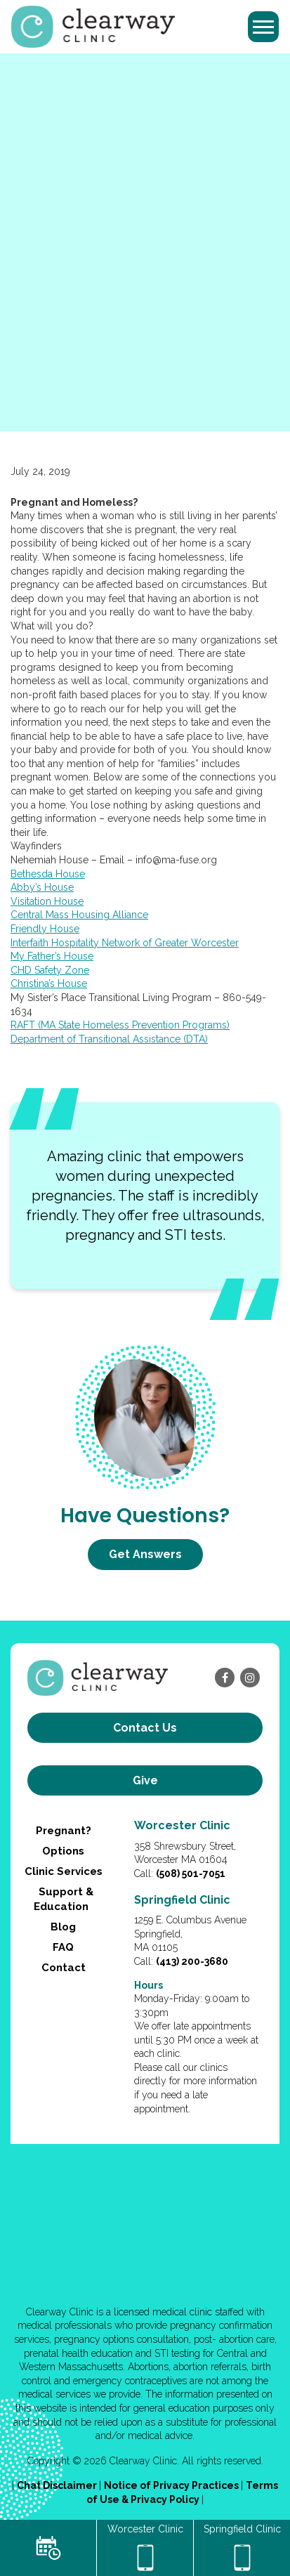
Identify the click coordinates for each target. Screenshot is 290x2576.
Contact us (145, 1727)
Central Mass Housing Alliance (79, 914)
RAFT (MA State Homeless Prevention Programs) (120, 1025)
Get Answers (145, 1554)
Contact (63, 1967)
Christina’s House (49, 983)
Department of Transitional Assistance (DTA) (109, 1039)
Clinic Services (64, 1871)
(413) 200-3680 (192, 1961)
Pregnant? (63, 1830)
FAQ (63, 1947)
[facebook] (225, 1677)
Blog (63, 1927)
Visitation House (47, 901)
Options (63, 1851)
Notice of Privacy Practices (172, 2485)
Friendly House (45, 928)
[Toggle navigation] (263, 26)
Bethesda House (48, 874)
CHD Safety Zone (50, 970)
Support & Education (63, 1899)
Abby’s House (42, 887)
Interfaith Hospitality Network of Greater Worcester (125, 942)
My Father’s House (52, 956)
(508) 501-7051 (190, 1873)
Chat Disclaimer (58, 2485)
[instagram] (250, 1677)
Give (145, 1780)
